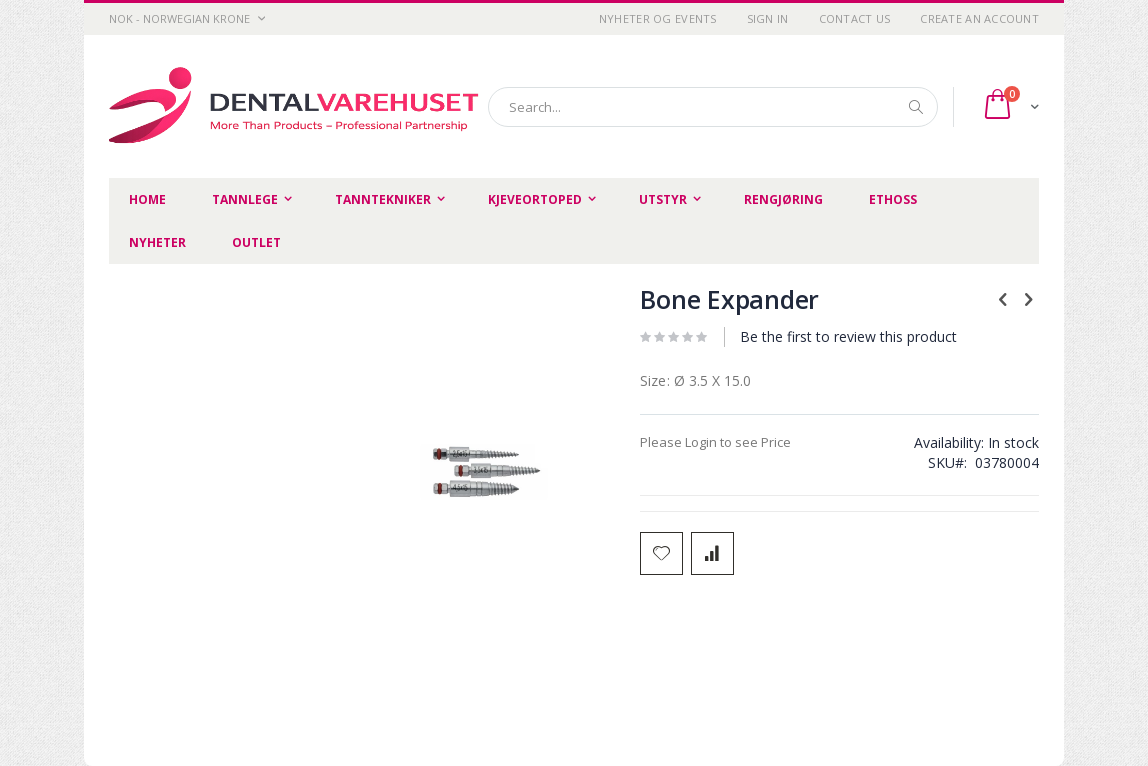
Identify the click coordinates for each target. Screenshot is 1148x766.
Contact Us (855, 18)
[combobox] (713, 107)
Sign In (768, 18)
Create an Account (979, 18)
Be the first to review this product (848, 336)
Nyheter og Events (658, 18)
